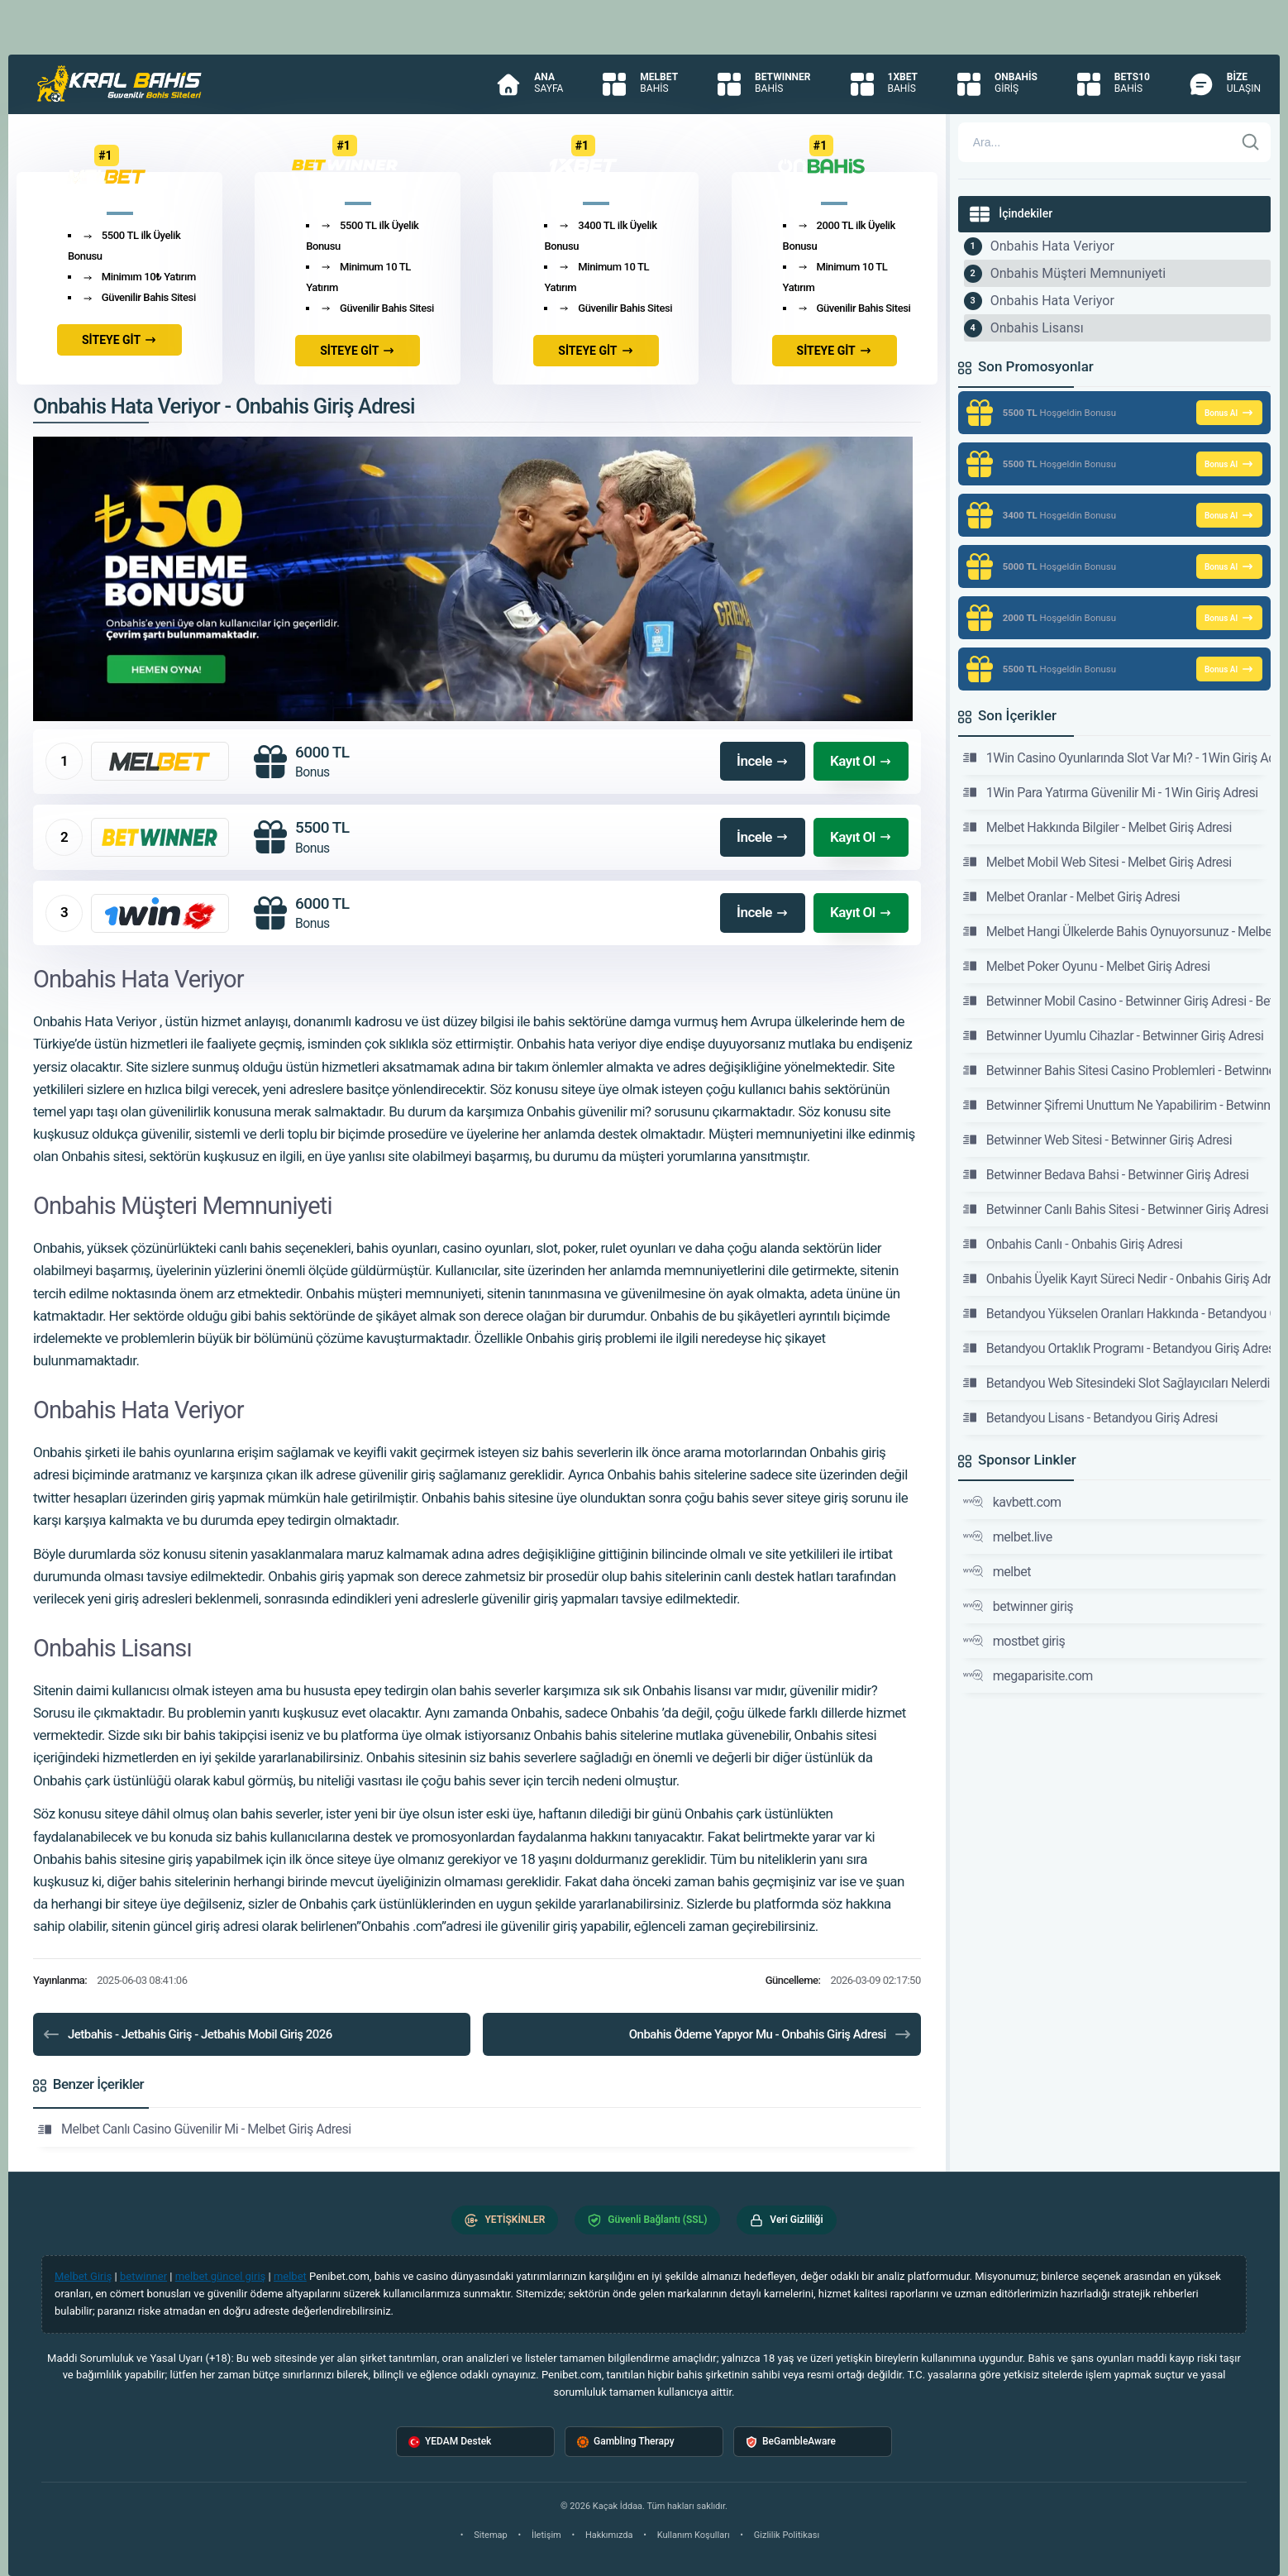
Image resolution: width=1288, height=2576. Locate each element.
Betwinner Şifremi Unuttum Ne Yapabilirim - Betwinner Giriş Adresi (1117, 1104)
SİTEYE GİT (119, 339)
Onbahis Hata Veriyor (1052, 246)
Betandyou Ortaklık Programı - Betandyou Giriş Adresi (1117, 1348)
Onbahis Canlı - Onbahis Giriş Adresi (1073, 1243)
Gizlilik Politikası (786, 2535)
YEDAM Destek (449, 2441)
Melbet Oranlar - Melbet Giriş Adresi (1071, 896)
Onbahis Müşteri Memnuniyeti (1078, 273)
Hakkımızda (609, 2535)
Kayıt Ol (861, 761)
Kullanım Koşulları (693, 2535)
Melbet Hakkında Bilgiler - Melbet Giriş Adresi (1097, 827)
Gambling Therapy (626, 2441)
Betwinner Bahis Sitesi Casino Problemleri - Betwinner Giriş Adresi (1117, 1070)
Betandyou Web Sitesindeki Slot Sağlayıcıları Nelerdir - (1117, 1382)
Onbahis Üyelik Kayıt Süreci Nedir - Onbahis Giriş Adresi (1117, 1278)
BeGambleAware (791, 2441)
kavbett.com (1012, 1501)
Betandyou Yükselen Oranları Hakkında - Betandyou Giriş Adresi (1117, 1313)
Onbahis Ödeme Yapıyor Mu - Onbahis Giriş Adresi (771, 2034)
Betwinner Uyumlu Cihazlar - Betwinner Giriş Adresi (1113, 1035)
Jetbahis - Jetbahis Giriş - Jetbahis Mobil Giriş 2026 (186, 2034)
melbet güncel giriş (220, 2276)
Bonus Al (1229, 412)
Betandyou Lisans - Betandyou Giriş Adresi (1090, 1417)
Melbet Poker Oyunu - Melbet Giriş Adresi (1086, 965)
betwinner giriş (1018, 1606)
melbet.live (1007, 1536)
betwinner (143, 2276)
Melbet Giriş (83, 2276)
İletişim (546, 2535)
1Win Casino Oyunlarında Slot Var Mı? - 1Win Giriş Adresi (1117, 757)
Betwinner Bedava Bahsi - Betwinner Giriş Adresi (1106, 1174)
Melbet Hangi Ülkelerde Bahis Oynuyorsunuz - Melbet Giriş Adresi (1117, 931)
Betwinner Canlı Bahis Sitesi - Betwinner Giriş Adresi (1116, 1209)
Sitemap (490, 2535)
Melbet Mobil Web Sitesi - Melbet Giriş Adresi (1097, 861)
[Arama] (1096, 142)
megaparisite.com (1028, 1675)
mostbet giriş (1014, 1640)
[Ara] (1251, 142)
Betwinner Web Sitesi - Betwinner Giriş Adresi (1097, 1139)
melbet (997, 1571)
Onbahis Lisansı (1037, 328)
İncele (763, 761)
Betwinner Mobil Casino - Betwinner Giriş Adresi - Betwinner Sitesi (1117, 1000)
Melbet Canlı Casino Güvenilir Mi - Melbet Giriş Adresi (194, 2129)
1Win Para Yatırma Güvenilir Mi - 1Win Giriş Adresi (1110, 792)
